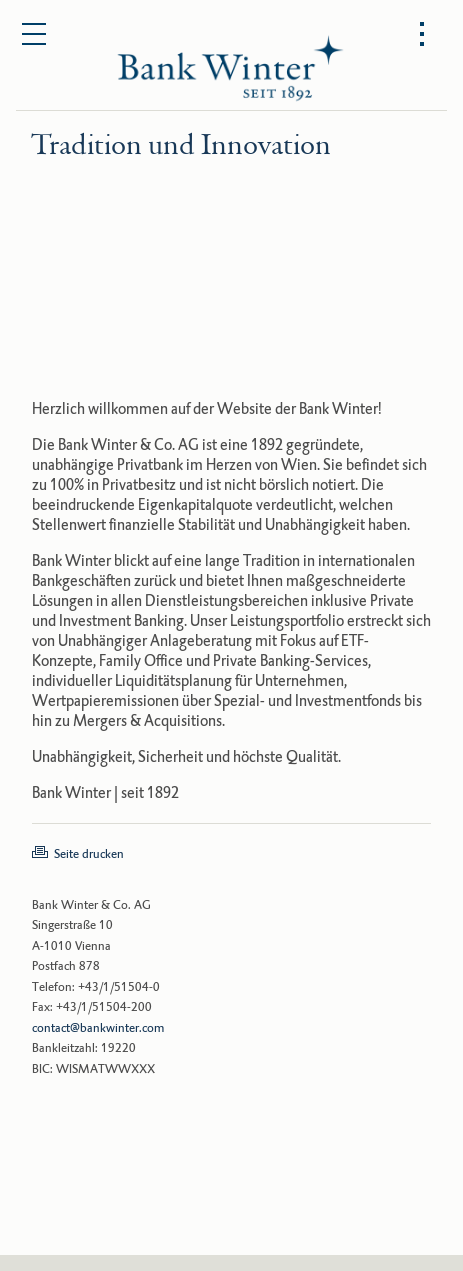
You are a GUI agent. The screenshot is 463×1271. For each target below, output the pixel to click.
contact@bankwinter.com (98, 1028)
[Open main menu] (34, 34)
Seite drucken (89, 854)
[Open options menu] (422, 34)
